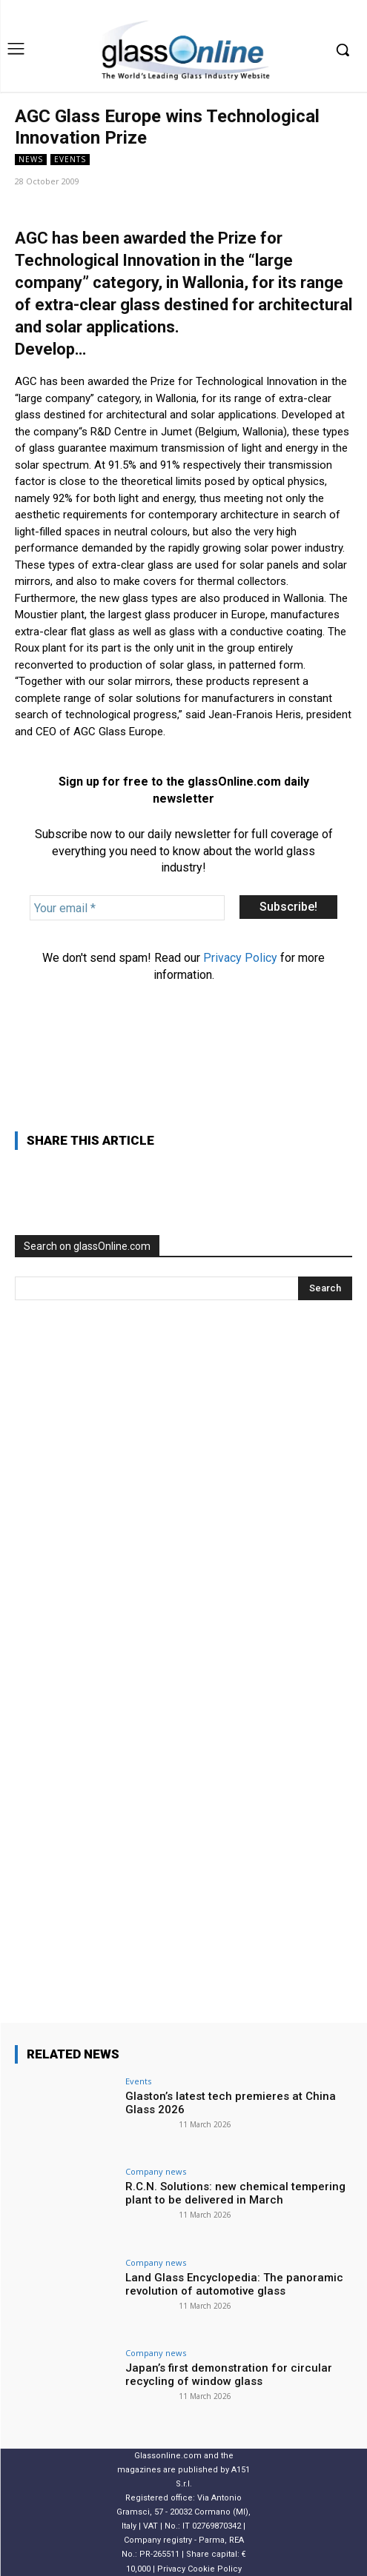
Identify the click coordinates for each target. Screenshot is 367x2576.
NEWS (31, 159)
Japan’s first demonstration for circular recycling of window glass (228, 2374)
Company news (155, 2171)
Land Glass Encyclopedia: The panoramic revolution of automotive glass (234, 2284)
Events (70, 159)
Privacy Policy (240, 958)
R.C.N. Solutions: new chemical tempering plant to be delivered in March (235, 2193)
